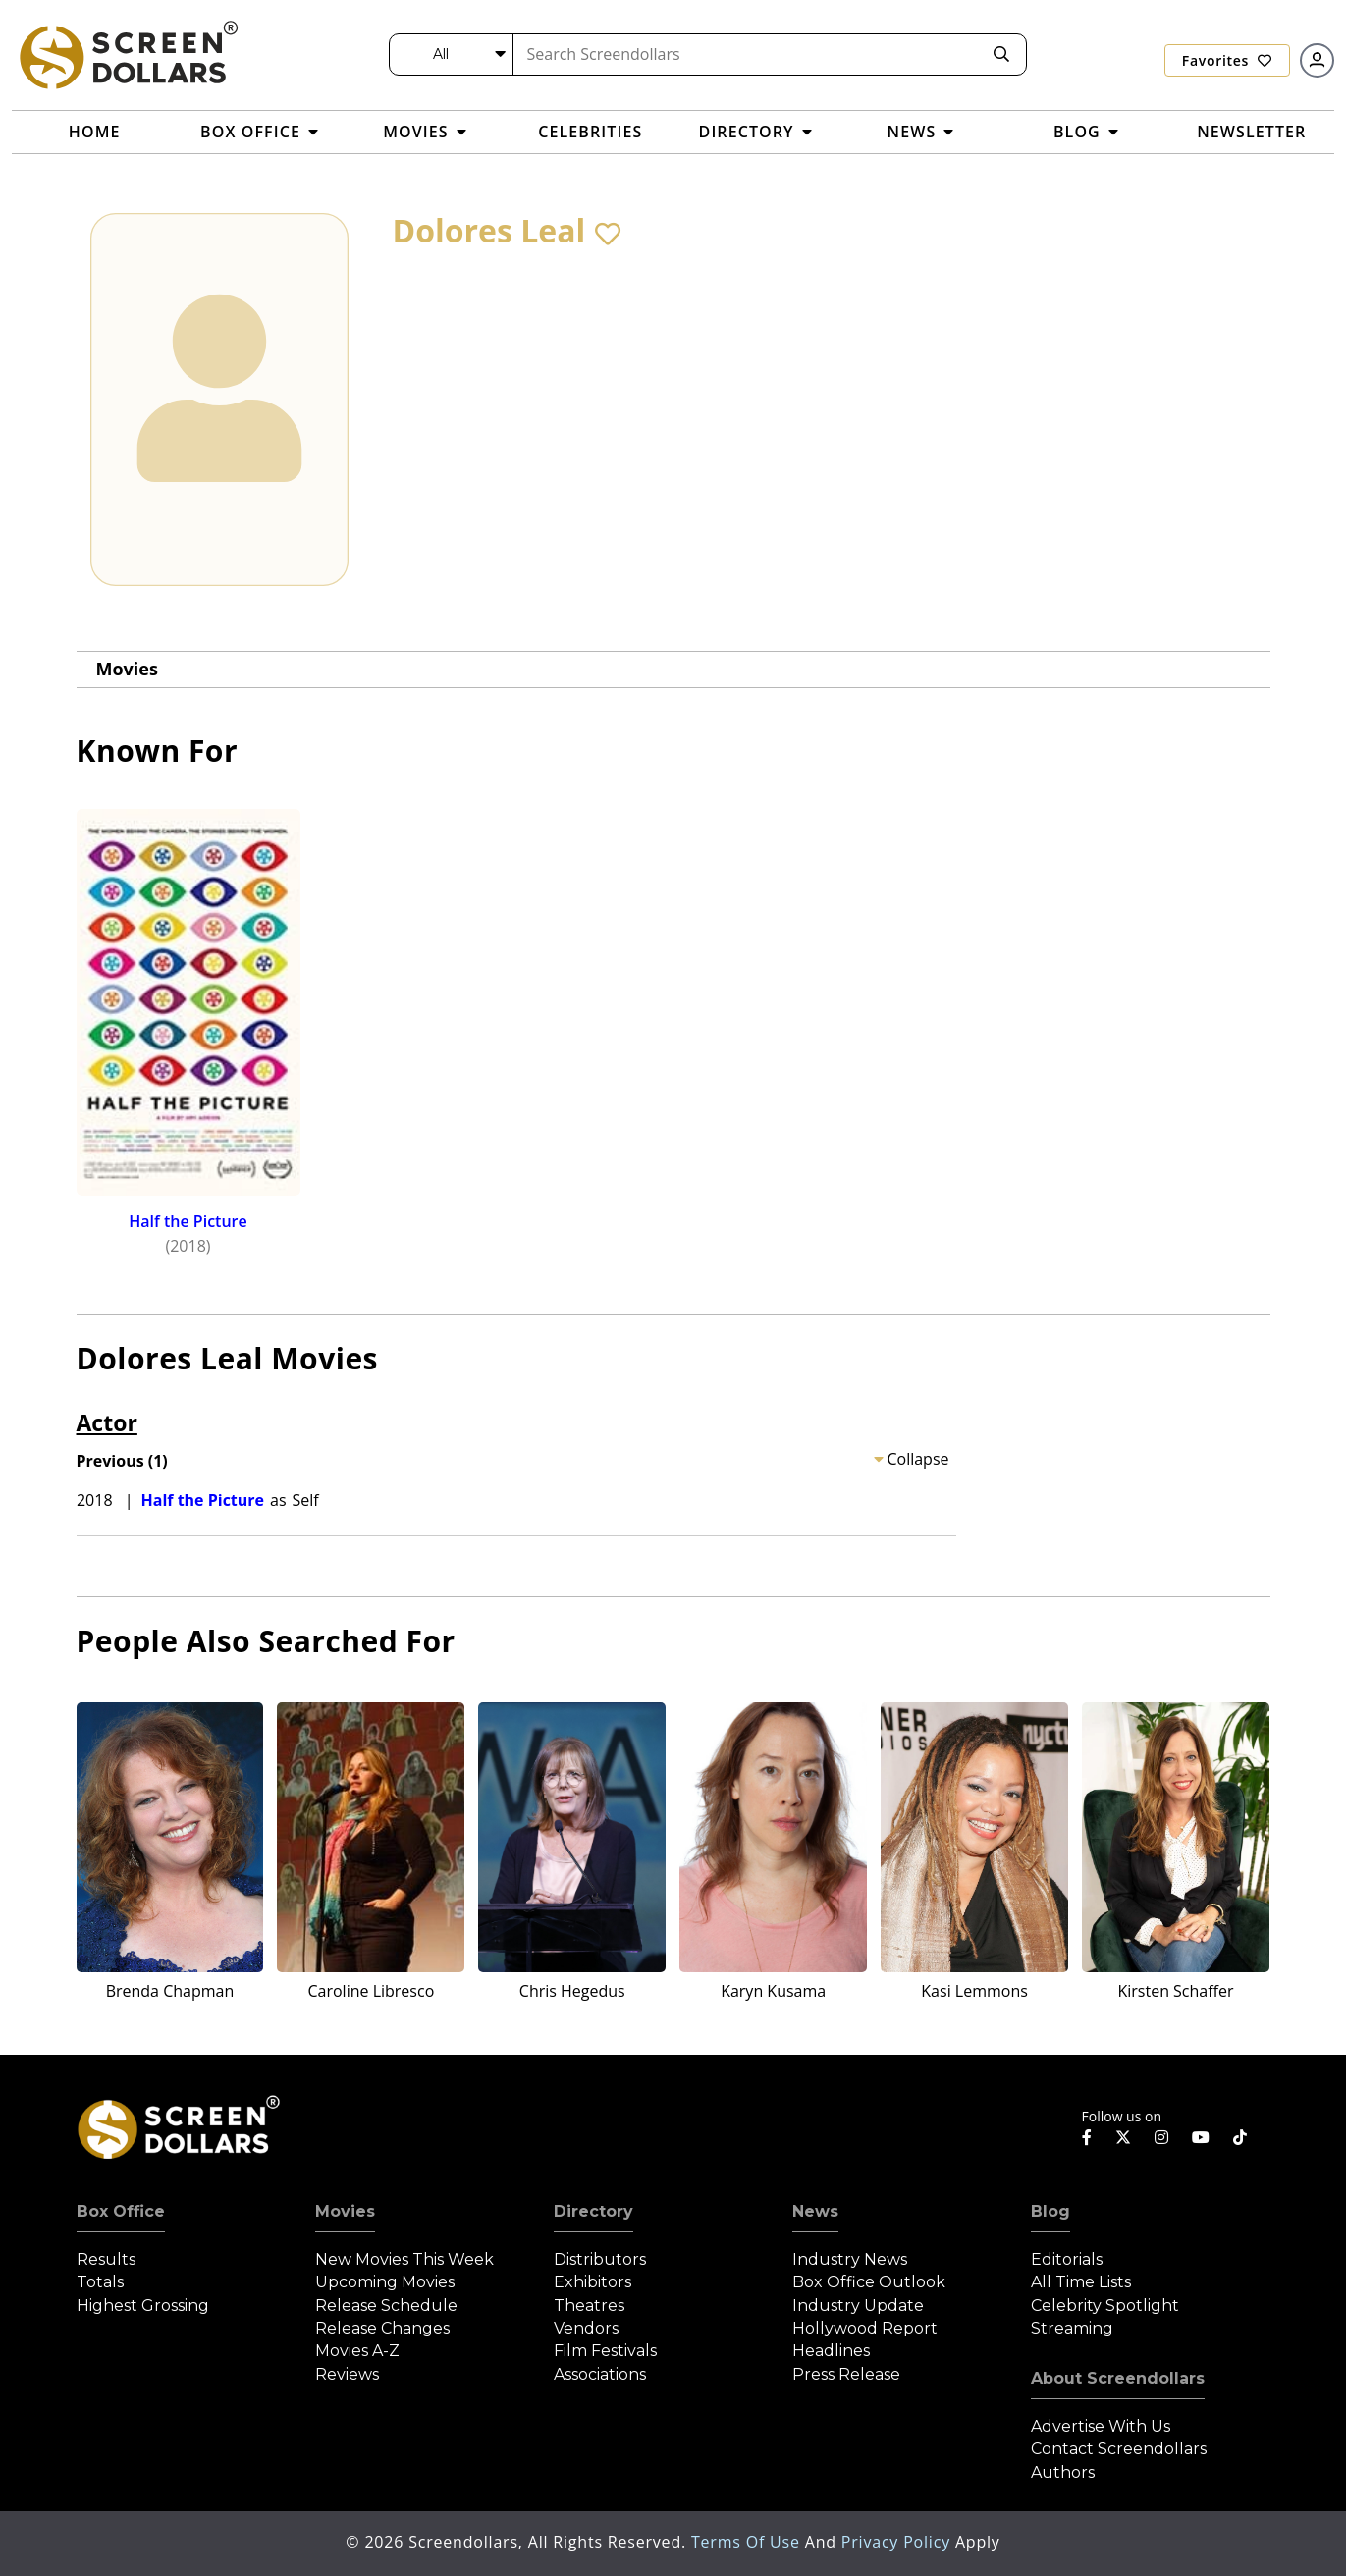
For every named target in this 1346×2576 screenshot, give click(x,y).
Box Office (121, 2211)
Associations (600, 2374)
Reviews (347, 2374)
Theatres (589, 2305)
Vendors (586, 2328)
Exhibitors (592, 2282)
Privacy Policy (898, 2541)
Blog (1050, 2211)
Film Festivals (605, 2350)
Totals (100, 2282)
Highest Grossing (143, 2305)
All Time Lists (1081, 2282)
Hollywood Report (865, 2328)
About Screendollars (1118, 2378)
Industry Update (858, 2305)
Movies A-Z (357, 2350)
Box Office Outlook (868, 2282)
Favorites (1227, 60)
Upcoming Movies (385, 2282)
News (815, 2211)
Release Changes (382, 2328)
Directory (593, 2211)
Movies (127, 668)
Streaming (1072, 2328)
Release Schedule (386, 2305)
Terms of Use (748, 2541)
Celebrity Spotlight (1105, 2305)
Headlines (831, 2350)
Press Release (846, 2374)
